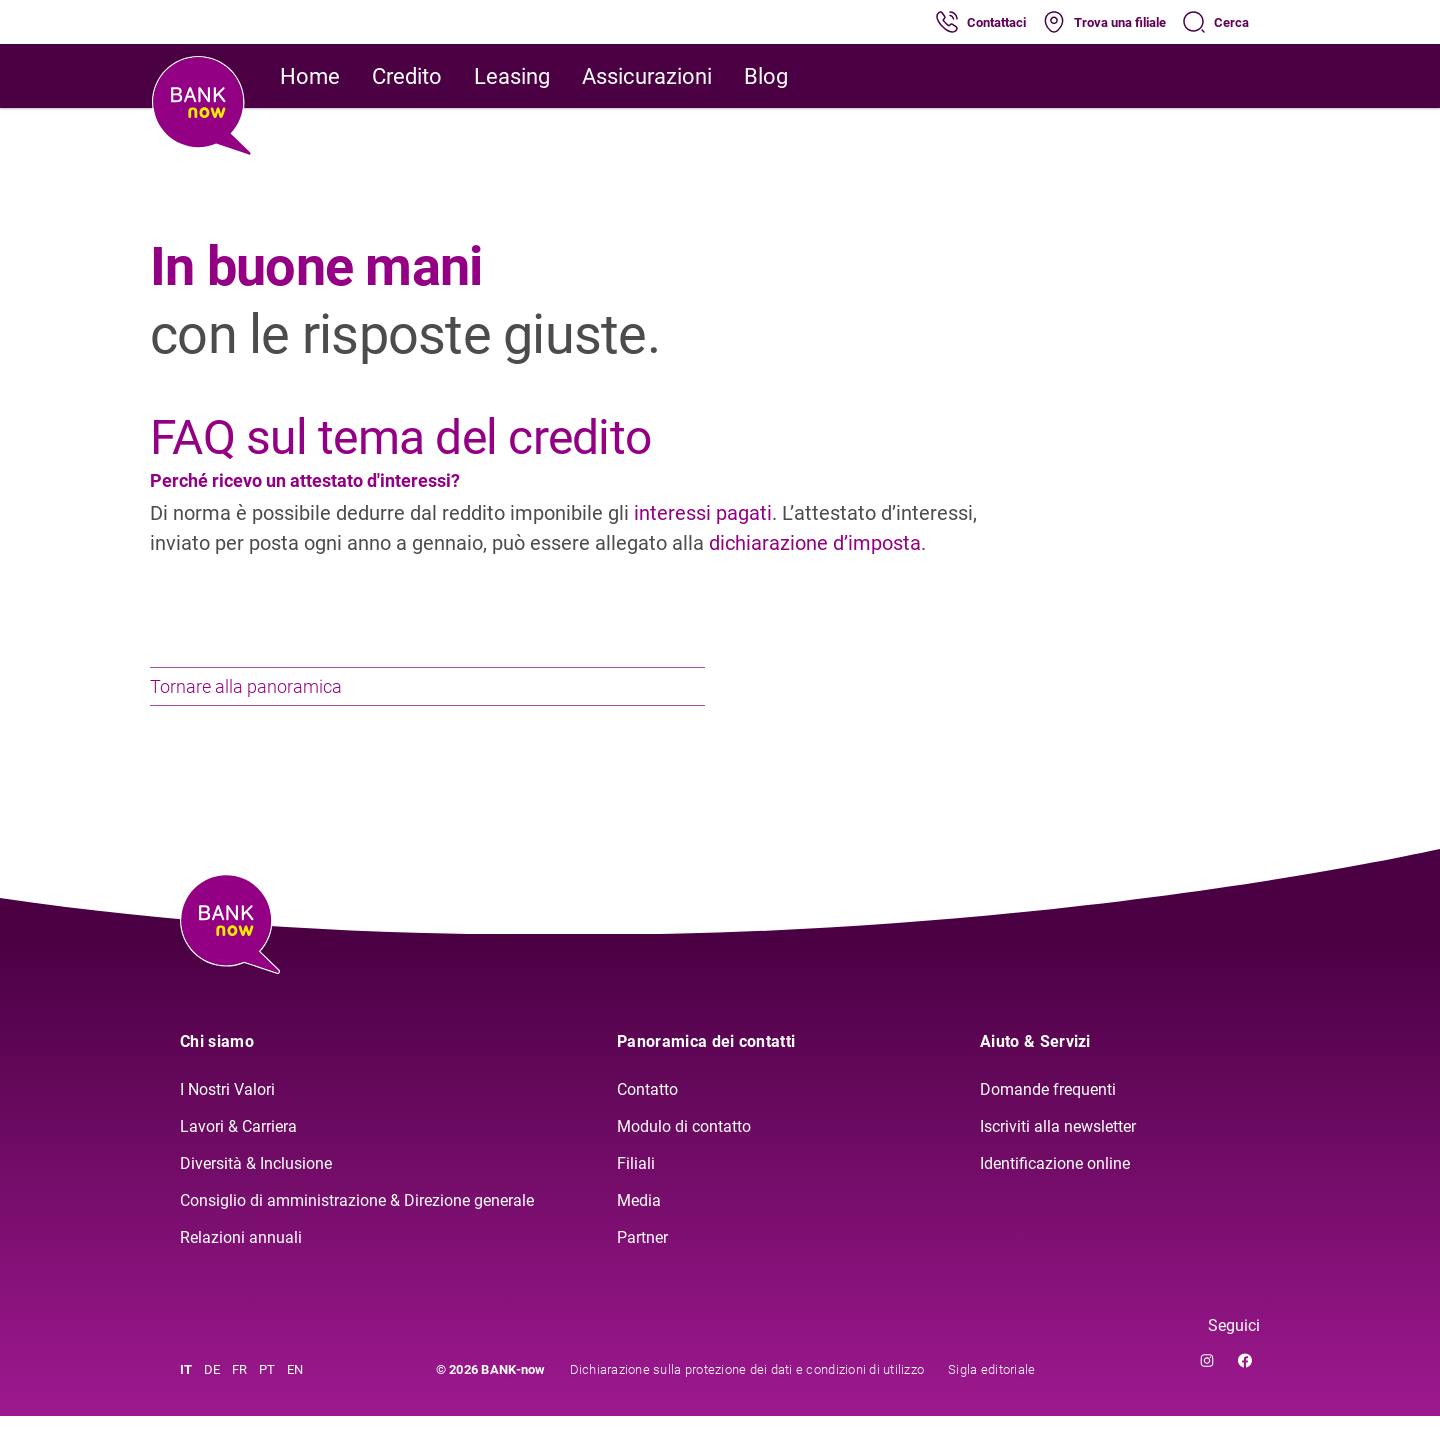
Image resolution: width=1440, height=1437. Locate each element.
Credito (407, 76)
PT (267, 1390)
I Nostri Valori (227, 1111)
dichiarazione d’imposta (815, 543)
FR (239, 1390)
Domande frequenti (1048, 1111)
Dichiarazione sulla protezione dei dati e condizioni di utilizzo (747, 1390)
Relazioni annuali (241, 1258)
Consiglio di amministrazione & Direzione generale (357, 1221)
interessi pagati (703, 513)
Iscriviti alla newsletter (1058, 1147)
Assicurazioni (647, 76)
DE (212, 1390)
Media (639, 1221)
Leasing (512, 76)
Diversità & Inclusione (256, 1184)
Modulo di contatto (684, 1147)
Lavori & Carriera (238, 1147)
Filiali (636, 1184)
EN (295, 1390)
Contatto (647, 1111)
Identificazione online (1055, 1184)
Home (310, 76)
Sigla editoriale (991, 1390)
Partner (642, 1258)
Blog (766, 76)
